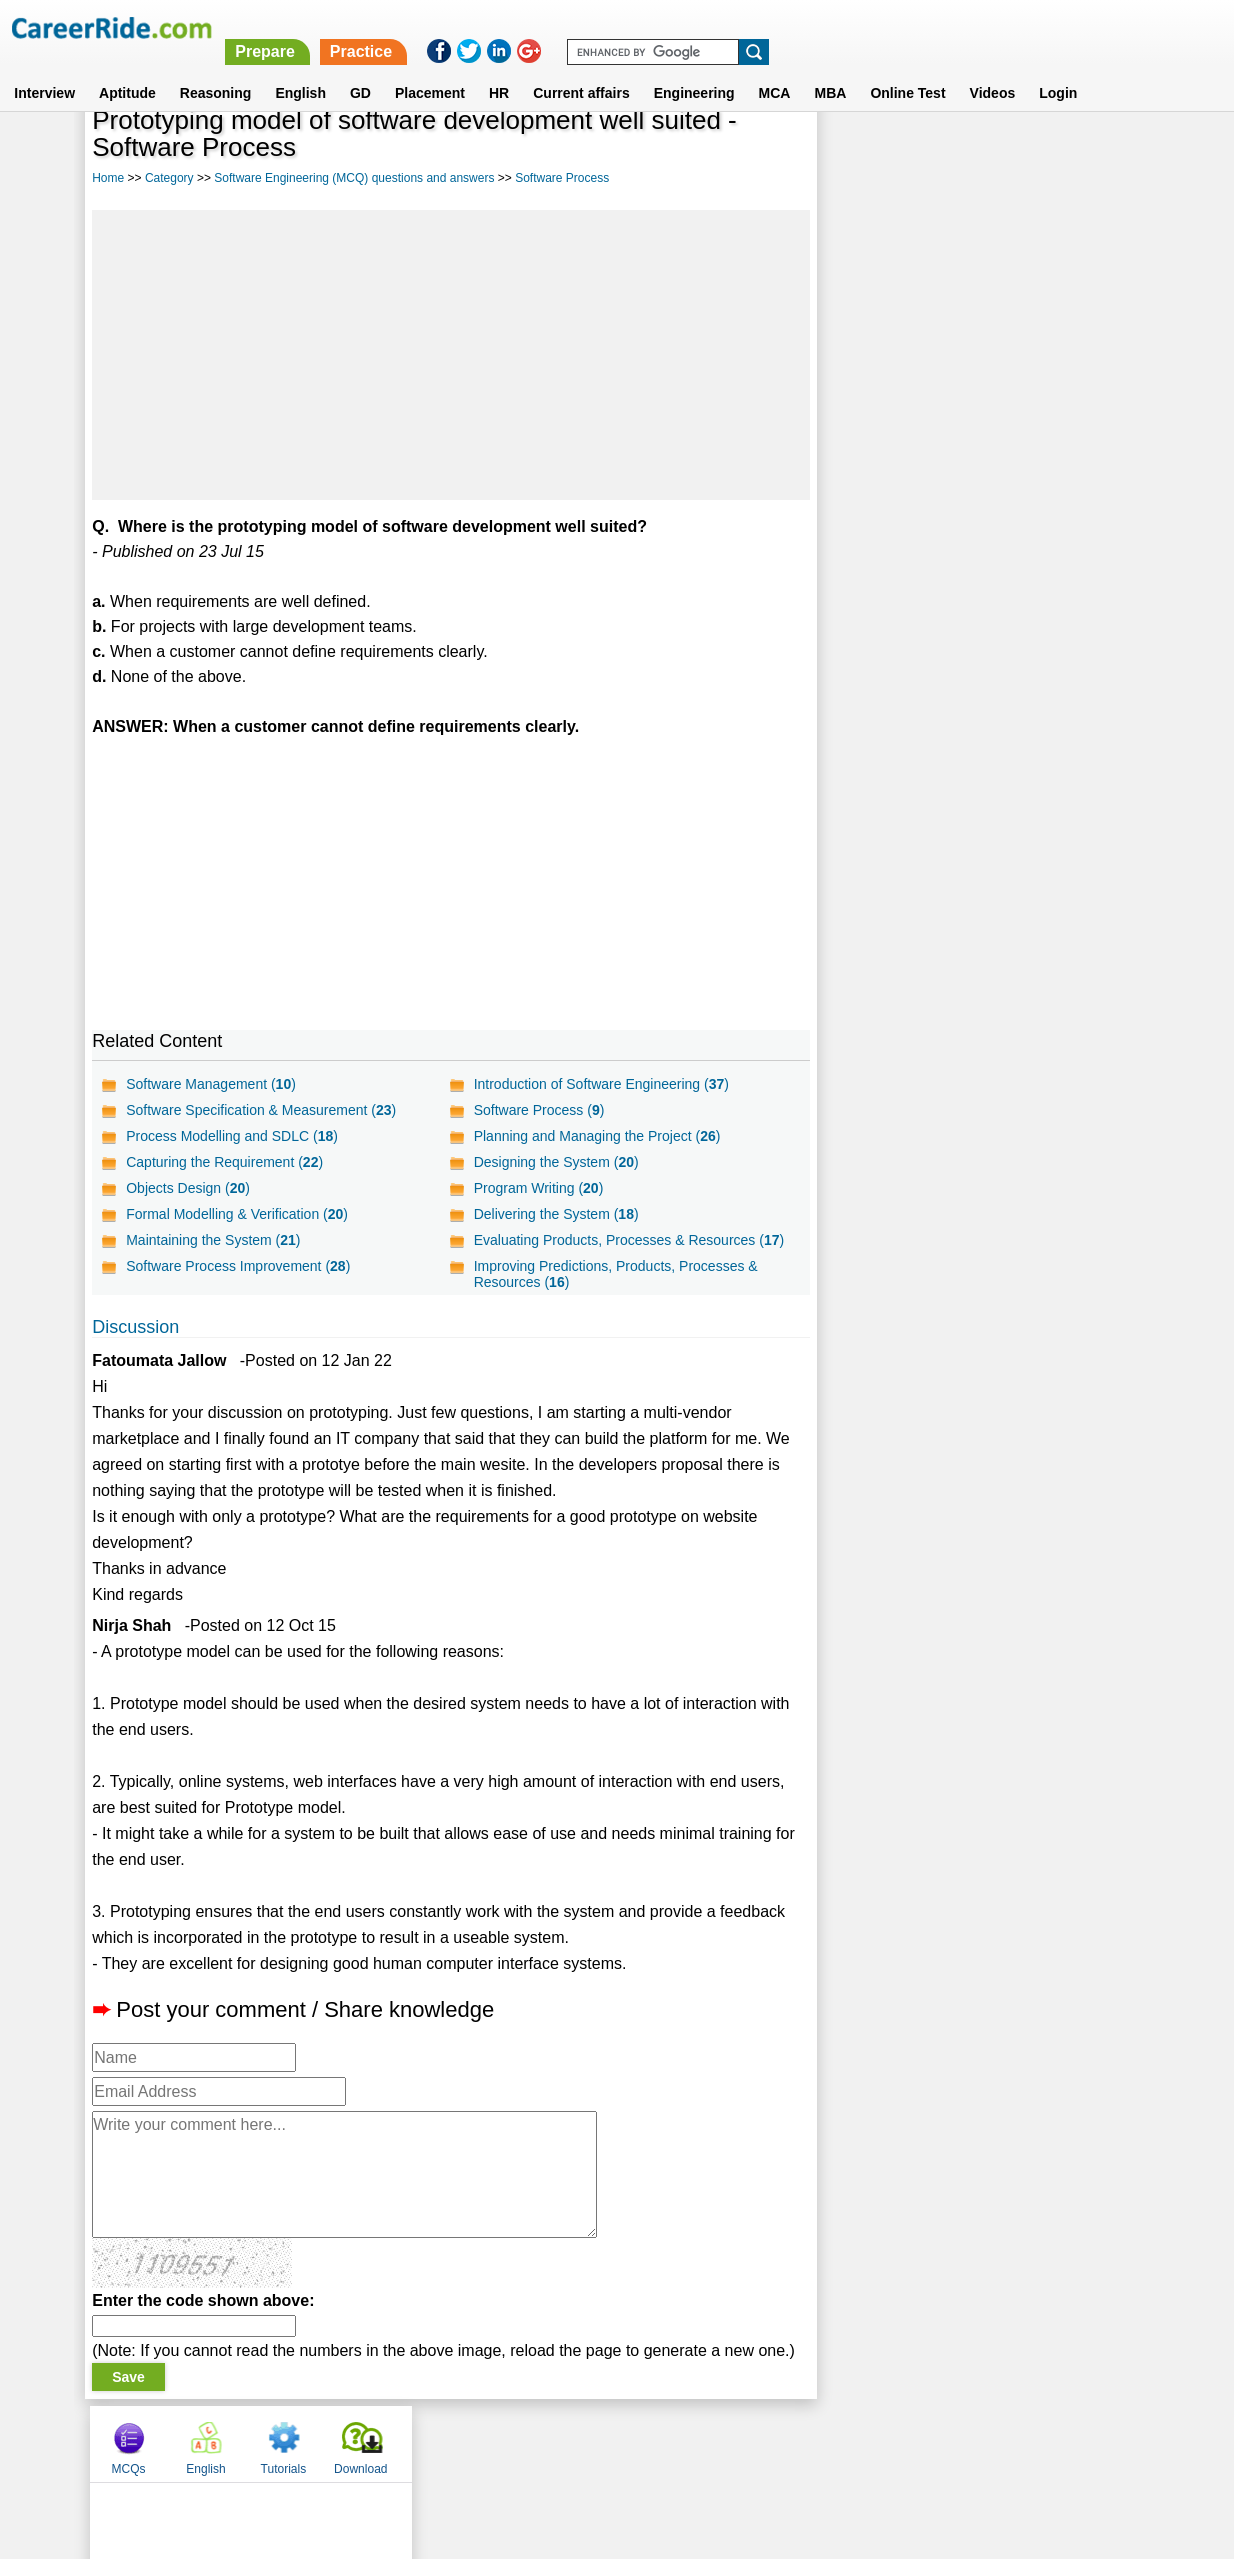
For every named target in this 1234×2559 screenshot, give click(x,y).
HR (499, 69)
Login (1058, 69)
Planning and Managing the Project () (596, 1136)
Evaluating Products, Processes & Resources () (628, 1240)
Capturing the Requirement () (224, 1162)
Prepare (718, 27)
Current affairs (581, 69)
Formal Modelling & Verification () (237, 1214)
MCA (775, 69)
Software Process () (538, 1110)
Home (108, 178)
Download (1092, 153)
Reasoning (216, 69)
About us (435, 2443)
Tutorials (1015, 153)
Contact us (515, 2443)
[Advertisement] (450, 355)
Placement (430, 69)
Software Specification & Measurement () (261, 1110)
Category (169, 178)
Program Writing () (538, 1188)
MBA (830, 69)
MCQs (860, 153)
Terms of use (608, 2443)
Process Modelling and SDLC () (232, 1136)
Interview (44, 69)
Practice (813, 27)
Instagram (836, 2443)
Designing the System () (555, 1162)
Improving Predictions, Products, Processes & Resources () (615, 1274)
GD (360, 69)
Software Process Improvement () (238, 1266)
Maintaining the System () (213, 1240)
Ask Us (690, 2443)
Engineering (694, 69)
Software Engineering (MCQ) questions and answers (354, 178)
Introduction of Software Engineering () (600, 1084)
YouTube (758, 2443)
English (300, 69)
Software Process (562, 178)
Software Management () (211, 1084)
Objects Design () (188, 1188)
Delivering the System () (555, 1214)
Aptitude (127, 69)
